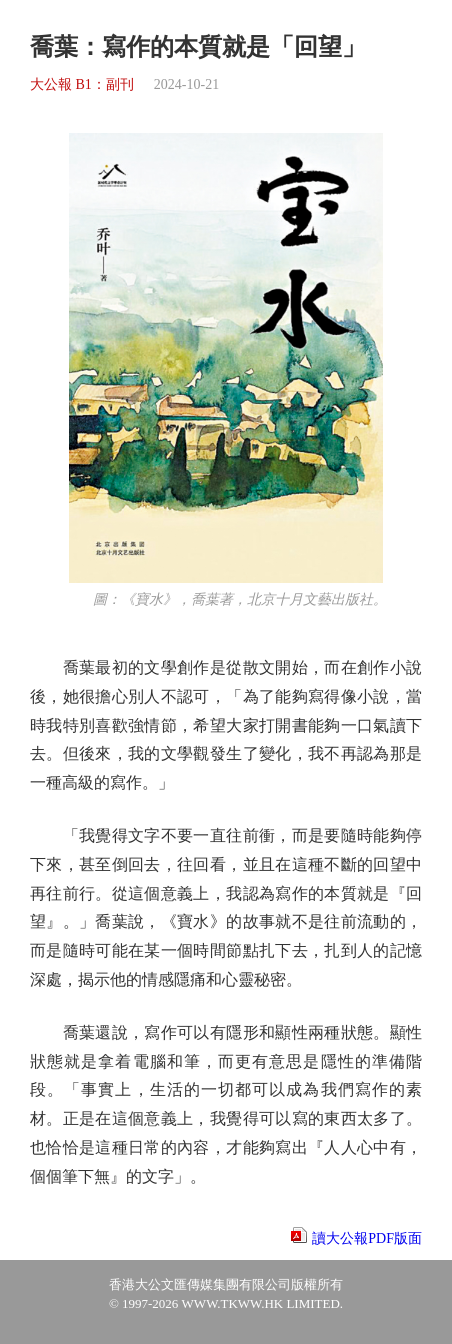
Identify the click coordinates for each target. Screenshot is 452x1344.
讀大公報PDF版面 (367, 1238)
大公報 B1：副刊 (82, 84)
